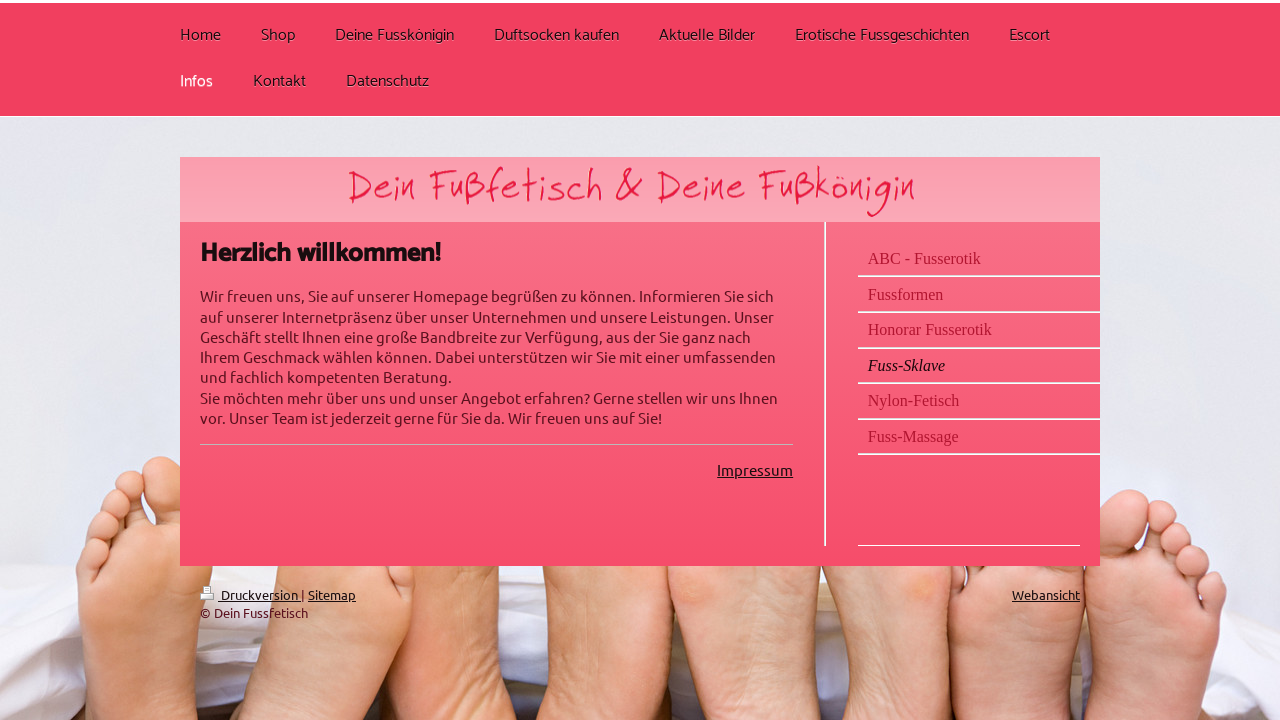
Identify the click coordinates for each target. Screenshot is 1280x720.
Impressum (755, 469)
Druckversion (250, 594)
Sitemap (332, 594)
